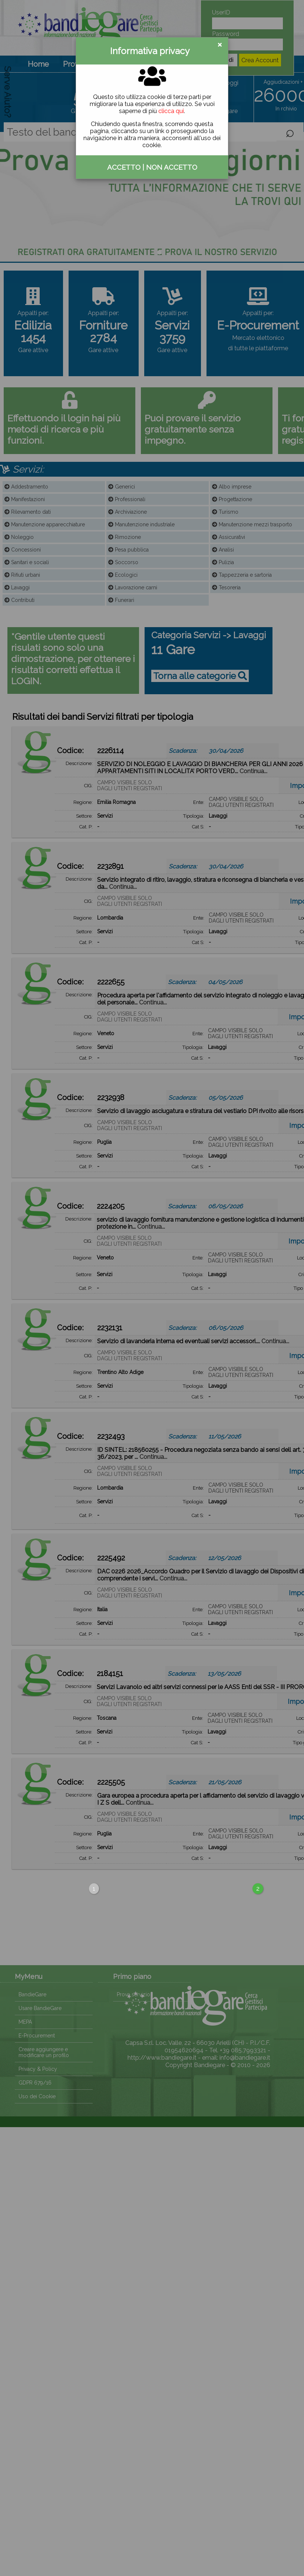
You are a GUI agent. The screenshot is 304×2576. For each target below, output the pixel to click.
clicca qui (171, 111)
